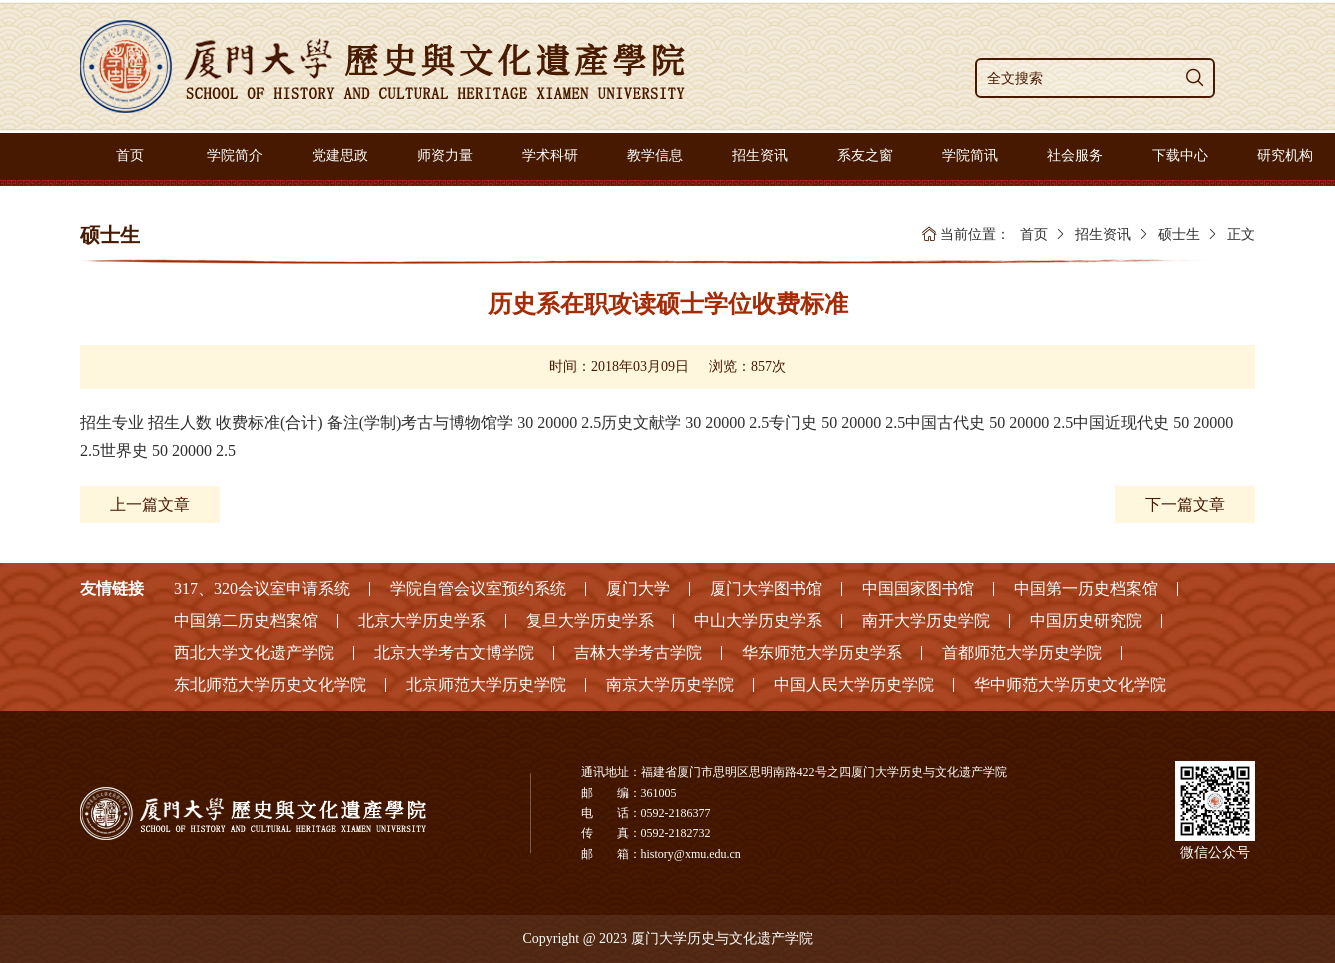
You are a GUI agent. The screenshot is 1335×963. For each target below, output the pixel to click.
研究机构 (1285, 155)
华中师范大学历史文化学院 (1070, 684)
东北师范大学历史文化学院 (270, 684)
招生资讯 (760, 155)
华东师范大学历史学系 (822, 652)
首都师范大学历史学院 (1022, 652)
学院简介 (235, 155)
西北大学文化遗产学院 (254, 652)
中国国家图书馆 (918, 588)
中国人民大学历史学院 (854, 684)
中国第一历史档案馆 (1086, 588)
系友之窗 (865, 155)
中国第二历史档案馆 (246, 620)
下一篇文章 (1185, 504)
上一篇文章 (150, 504)
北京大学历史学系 (422, 620)
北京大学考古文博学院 (454, 652)
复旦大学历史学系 (590, 620)
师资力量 (445, 155)
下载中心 (1180, 155)
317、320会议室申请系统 (262, 588)
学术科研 (550, 155)
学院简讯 (970, 155)
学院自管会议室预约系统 (478, 588)
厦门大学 (638, 588)
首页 (130, 155)
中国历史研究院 (1086, 620)
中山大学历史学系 (758, 620)
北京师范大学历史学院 (486, 684)
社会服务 (1075, 155)
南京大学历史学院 (670, 684)
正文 (1241, 234)
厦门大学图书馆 (766, 588)
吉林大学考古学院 (638, 652)
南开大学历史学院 (926, 620)
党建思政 (340, 155)
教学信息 (655, 155)
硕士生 (1179, 234)
